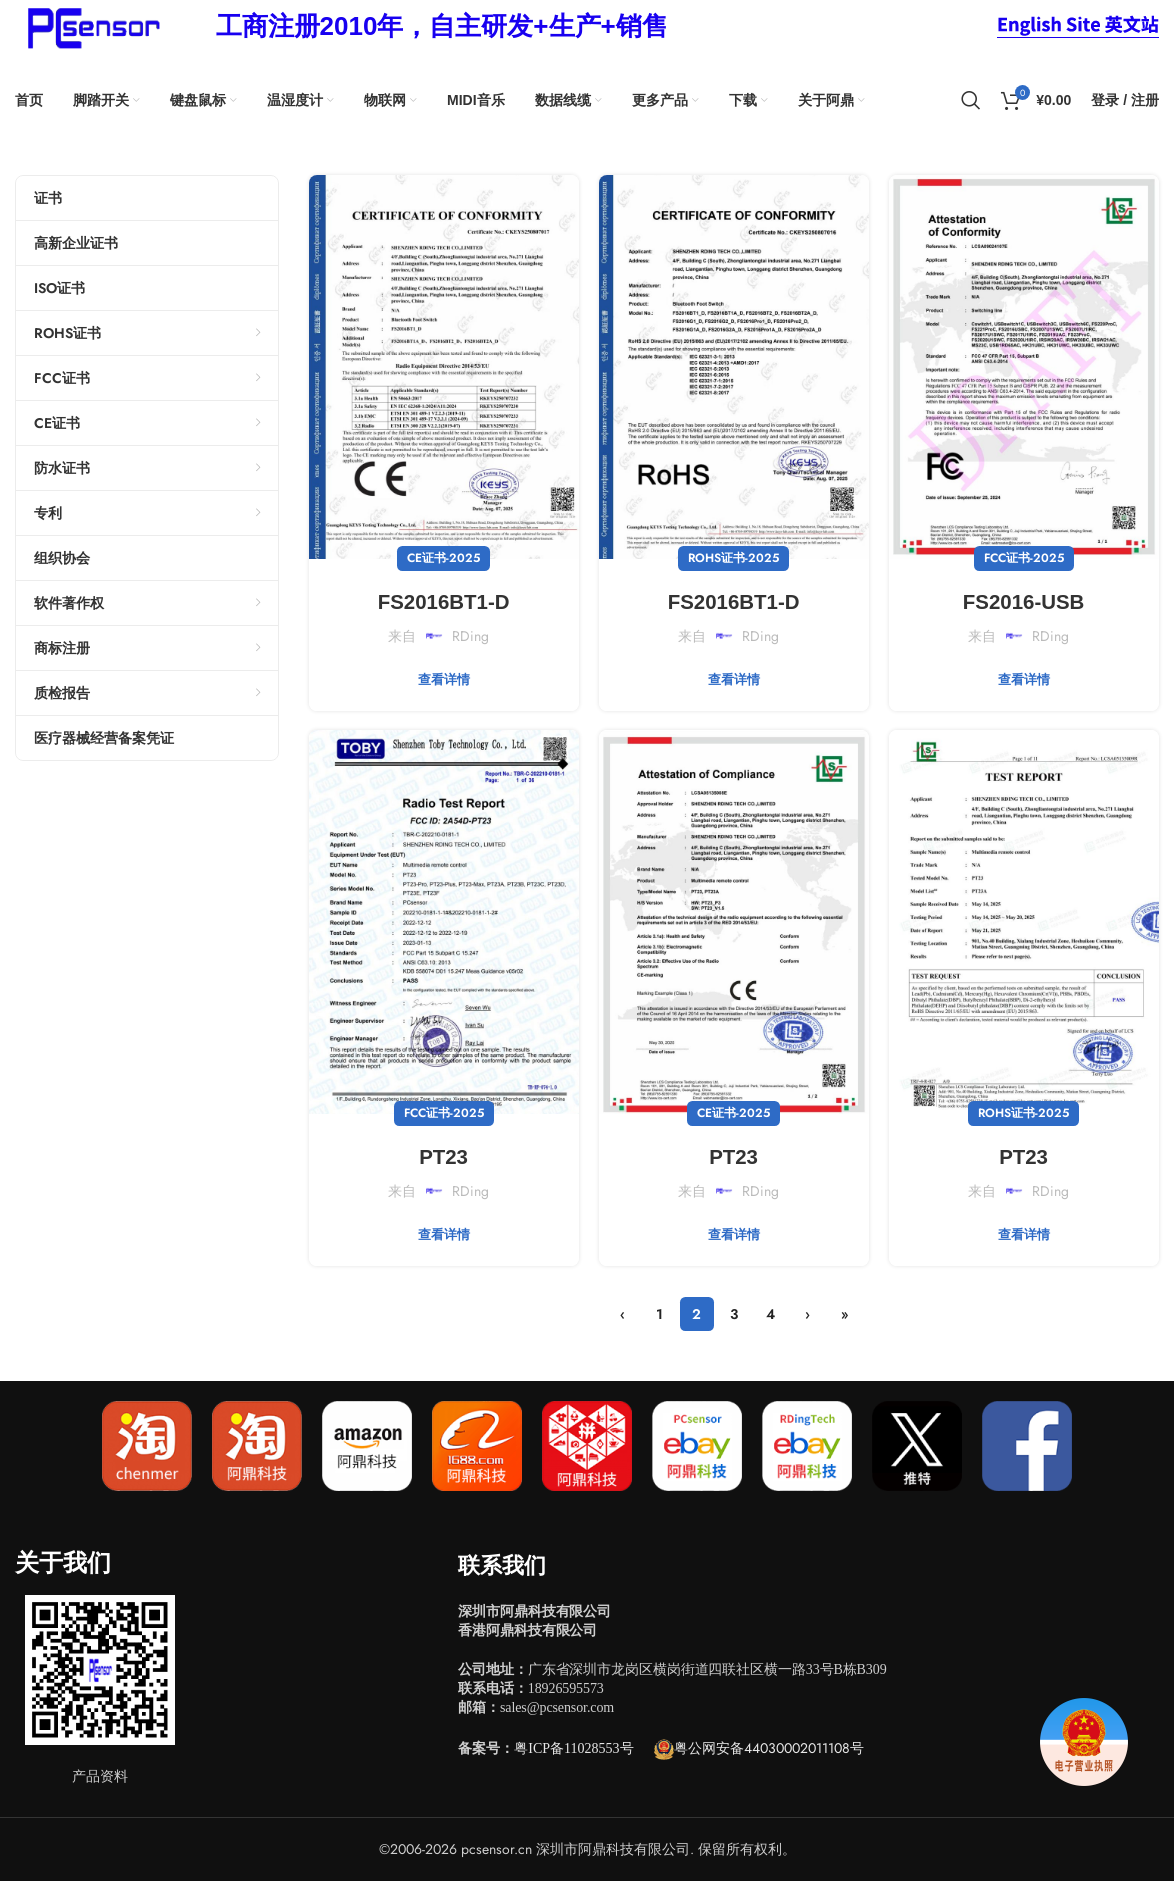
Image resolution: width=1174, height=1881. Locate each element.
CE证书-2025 (443, 558)
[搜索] (971, 100)
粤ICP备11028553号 (573, 1748)
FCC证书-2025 (1024, 558)
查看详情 (444, 679)
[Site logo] (90, 25)
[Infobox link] (442, 27)
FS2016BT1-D (443, 600)
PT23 (443, 1155)
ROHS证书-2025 (733, 558)
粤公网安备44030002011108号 (769, 1748)
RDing (470, 636)
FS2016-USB (1023, 600)
